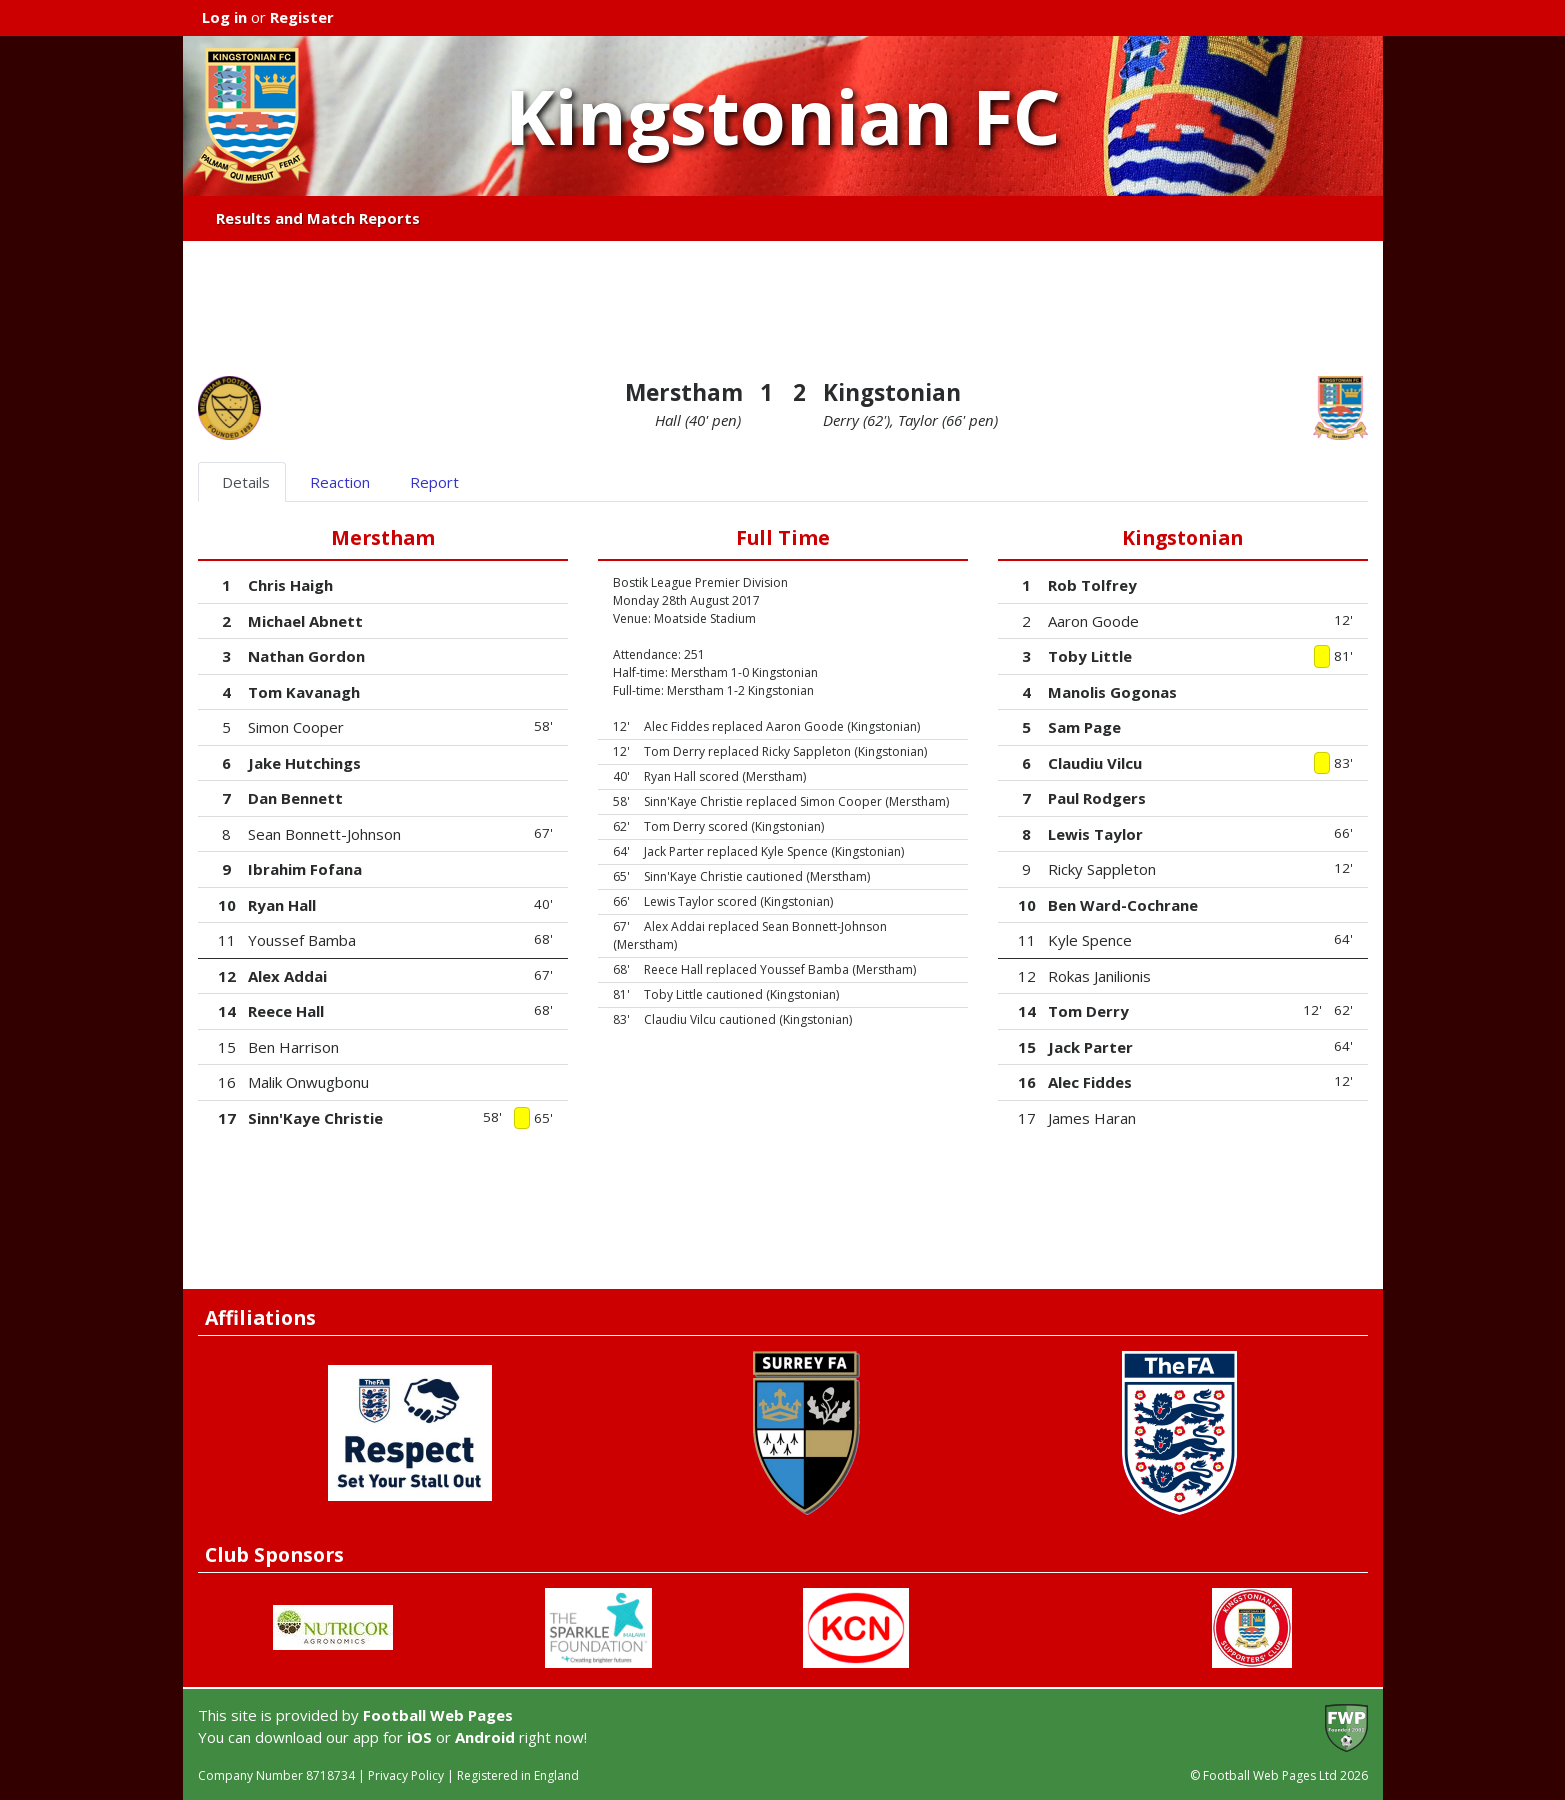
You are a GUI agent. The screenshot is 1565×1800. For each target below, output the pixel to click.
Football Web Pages (438, 1715)
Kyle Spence (1090, 940)
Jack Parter (1090, 1047)
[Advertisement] (783, 309)
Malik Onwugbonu (308, 1082)
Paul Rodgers (1097, 798)
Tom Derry (1088, 1011)
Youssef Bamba (302, 940)
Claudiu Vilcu (1095, 763)
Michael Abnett (305, 621)
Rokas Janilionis (1099, 976)
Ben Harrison (293, 1047)
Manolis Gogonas (1112, 692)
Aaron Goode (1093, 621)
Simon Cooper (296, 727)
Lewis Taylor (1095, 834)
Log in (224, 17)
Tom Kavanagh (304, 692)
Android (485, 1737)
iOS (419, 1737)
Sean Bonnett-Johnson (324, 834)
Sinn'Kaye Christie (315, 1118)
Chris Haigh (290, 585)
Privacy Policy (406, 1775)
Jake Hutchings (304, 763)
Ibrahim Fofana (305, 869)
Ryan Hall (282, 905)
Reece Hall (286, 1011)
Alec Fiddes (1090, 1082)
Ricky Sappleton (1102, 869)
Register (302, 17)
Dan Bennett (295, 798)
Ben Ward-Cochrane (1123, 905)
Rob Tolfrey (1092, 585)
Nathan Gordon (306, 656)
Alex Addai (287, 976)
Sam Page (1084, 727)
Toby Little (1090, 656)
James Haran (1092, 1118)
